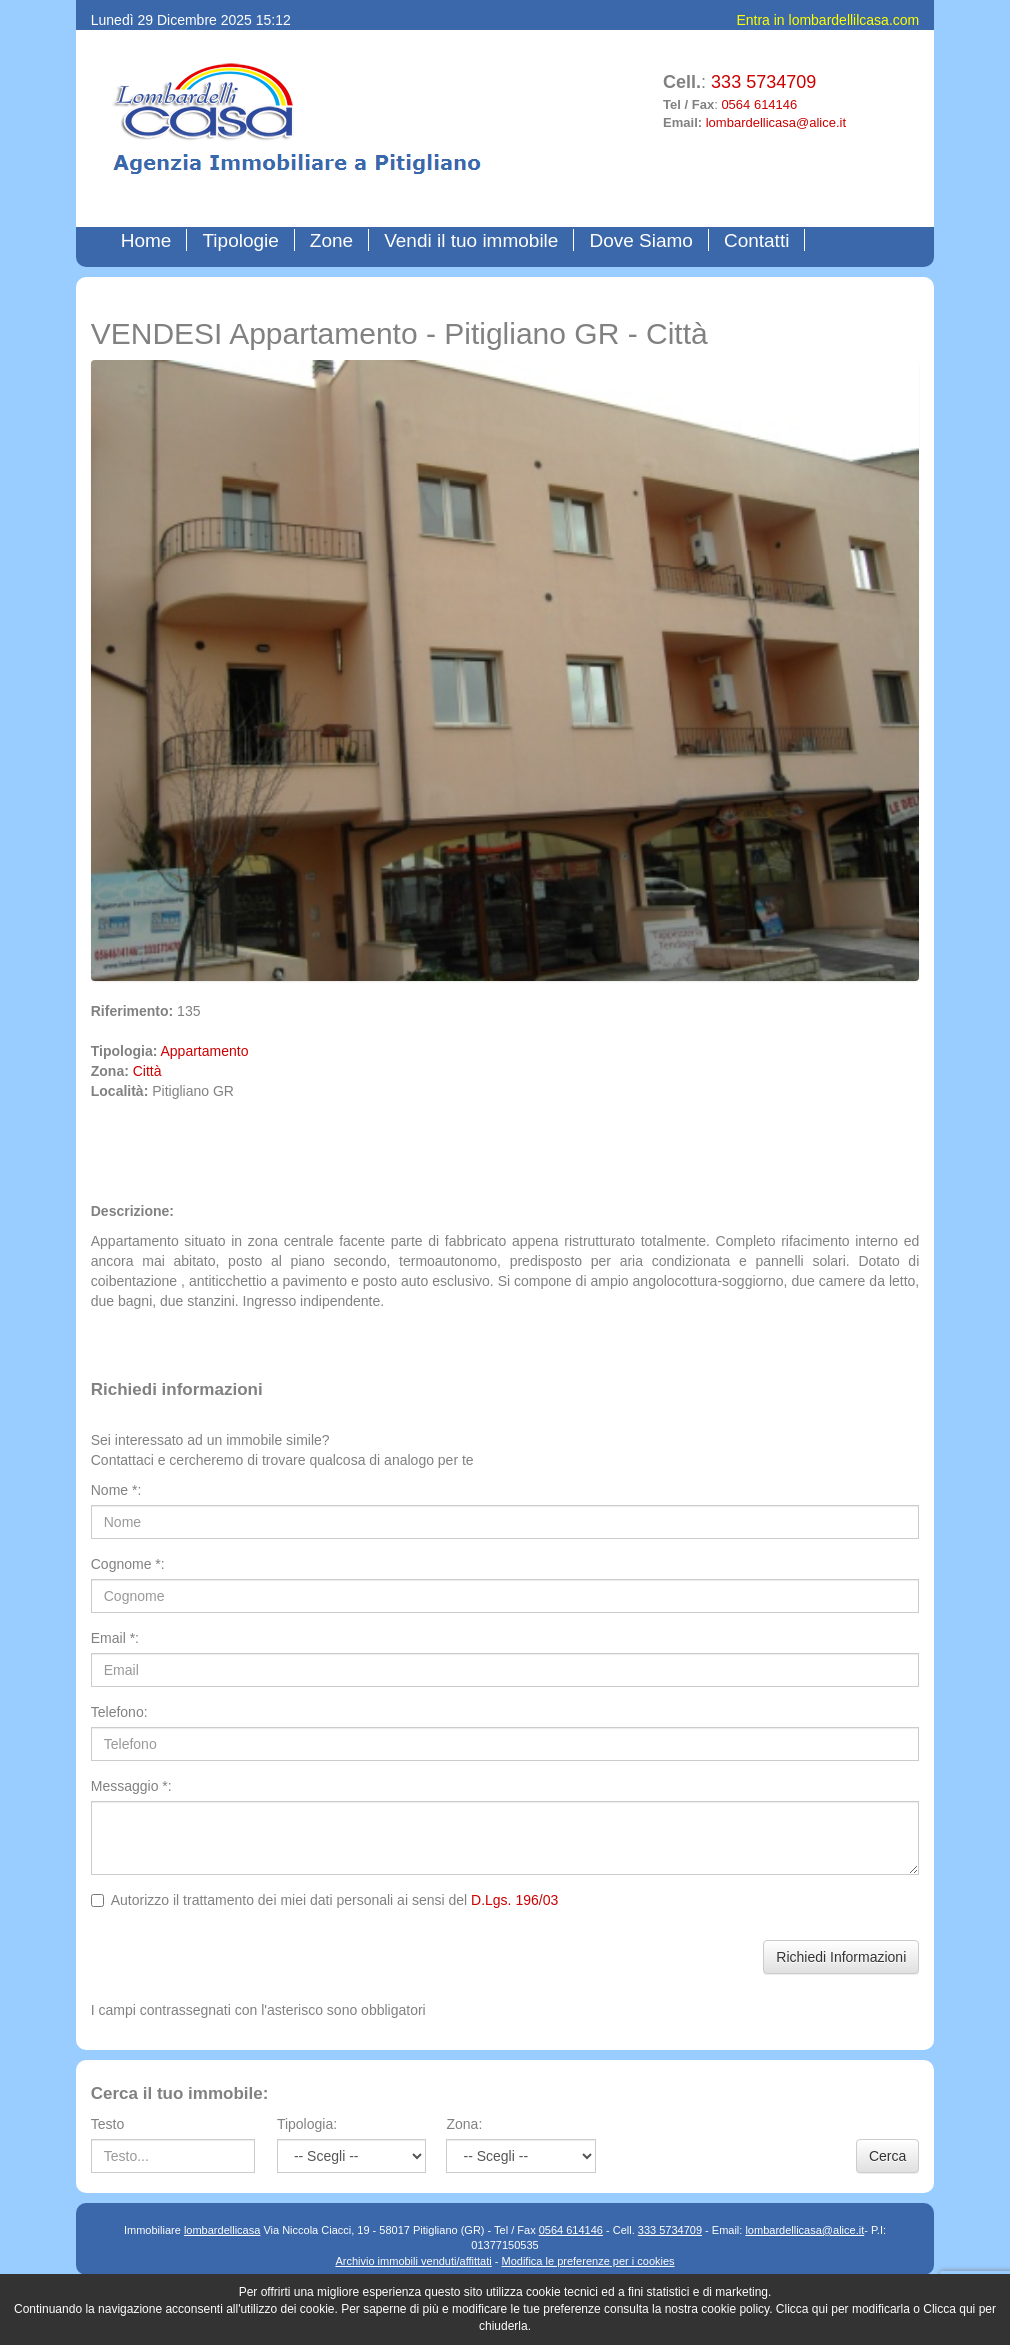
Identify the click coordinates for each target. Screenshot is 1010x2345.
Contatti (756, 240)
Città (147, 1071)
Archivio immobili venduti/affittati (413, 2261)
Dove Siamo (641, 240)
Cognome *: (128, 1564)
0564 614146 (759, 104)
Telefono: (119, 1712)
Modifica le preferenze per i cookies (588, 2261)
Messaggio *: (131, 1786)
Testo (107, 2124)
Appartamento (205, 1051)
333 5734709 (763, 82)
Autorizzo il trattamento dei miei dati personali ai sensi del (324, 1900)
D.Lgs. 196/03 (514, 1900)
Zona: (464, 2124)
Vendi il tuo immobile (471, 240)
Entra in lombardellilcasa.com (827, 20)
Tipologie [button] (240, 240)
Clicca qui (802, 2309)
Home (151, 240)
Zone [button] (331, 240)
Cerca (887, 2156)
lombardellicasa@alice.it (776, 122)
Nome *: (116, 1490)
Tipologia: (307, 2124)
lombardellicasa (222, 2230)
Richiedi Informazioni (841, 1957)
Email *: (115, 1638)
